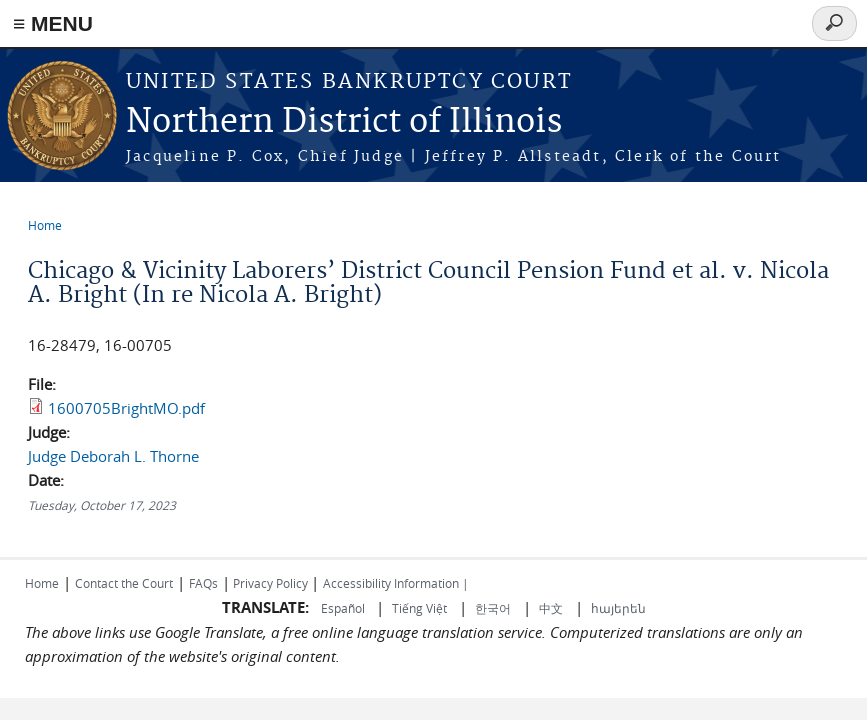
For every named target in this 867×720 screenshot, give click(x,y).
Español (344, 608)
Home (45, 225)
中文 (551, 608)
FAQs (203, 583)
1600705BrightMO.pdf (126, 408)
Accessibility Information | (396, 583)
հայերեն (618, 608)
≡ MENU (53, 23)
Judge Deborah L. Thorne (113, 456)
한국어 (493, 608)
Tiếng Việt (419, 608)
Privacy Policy (270, 583)
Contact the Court (124, 583)
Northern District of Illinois (344, 122)
